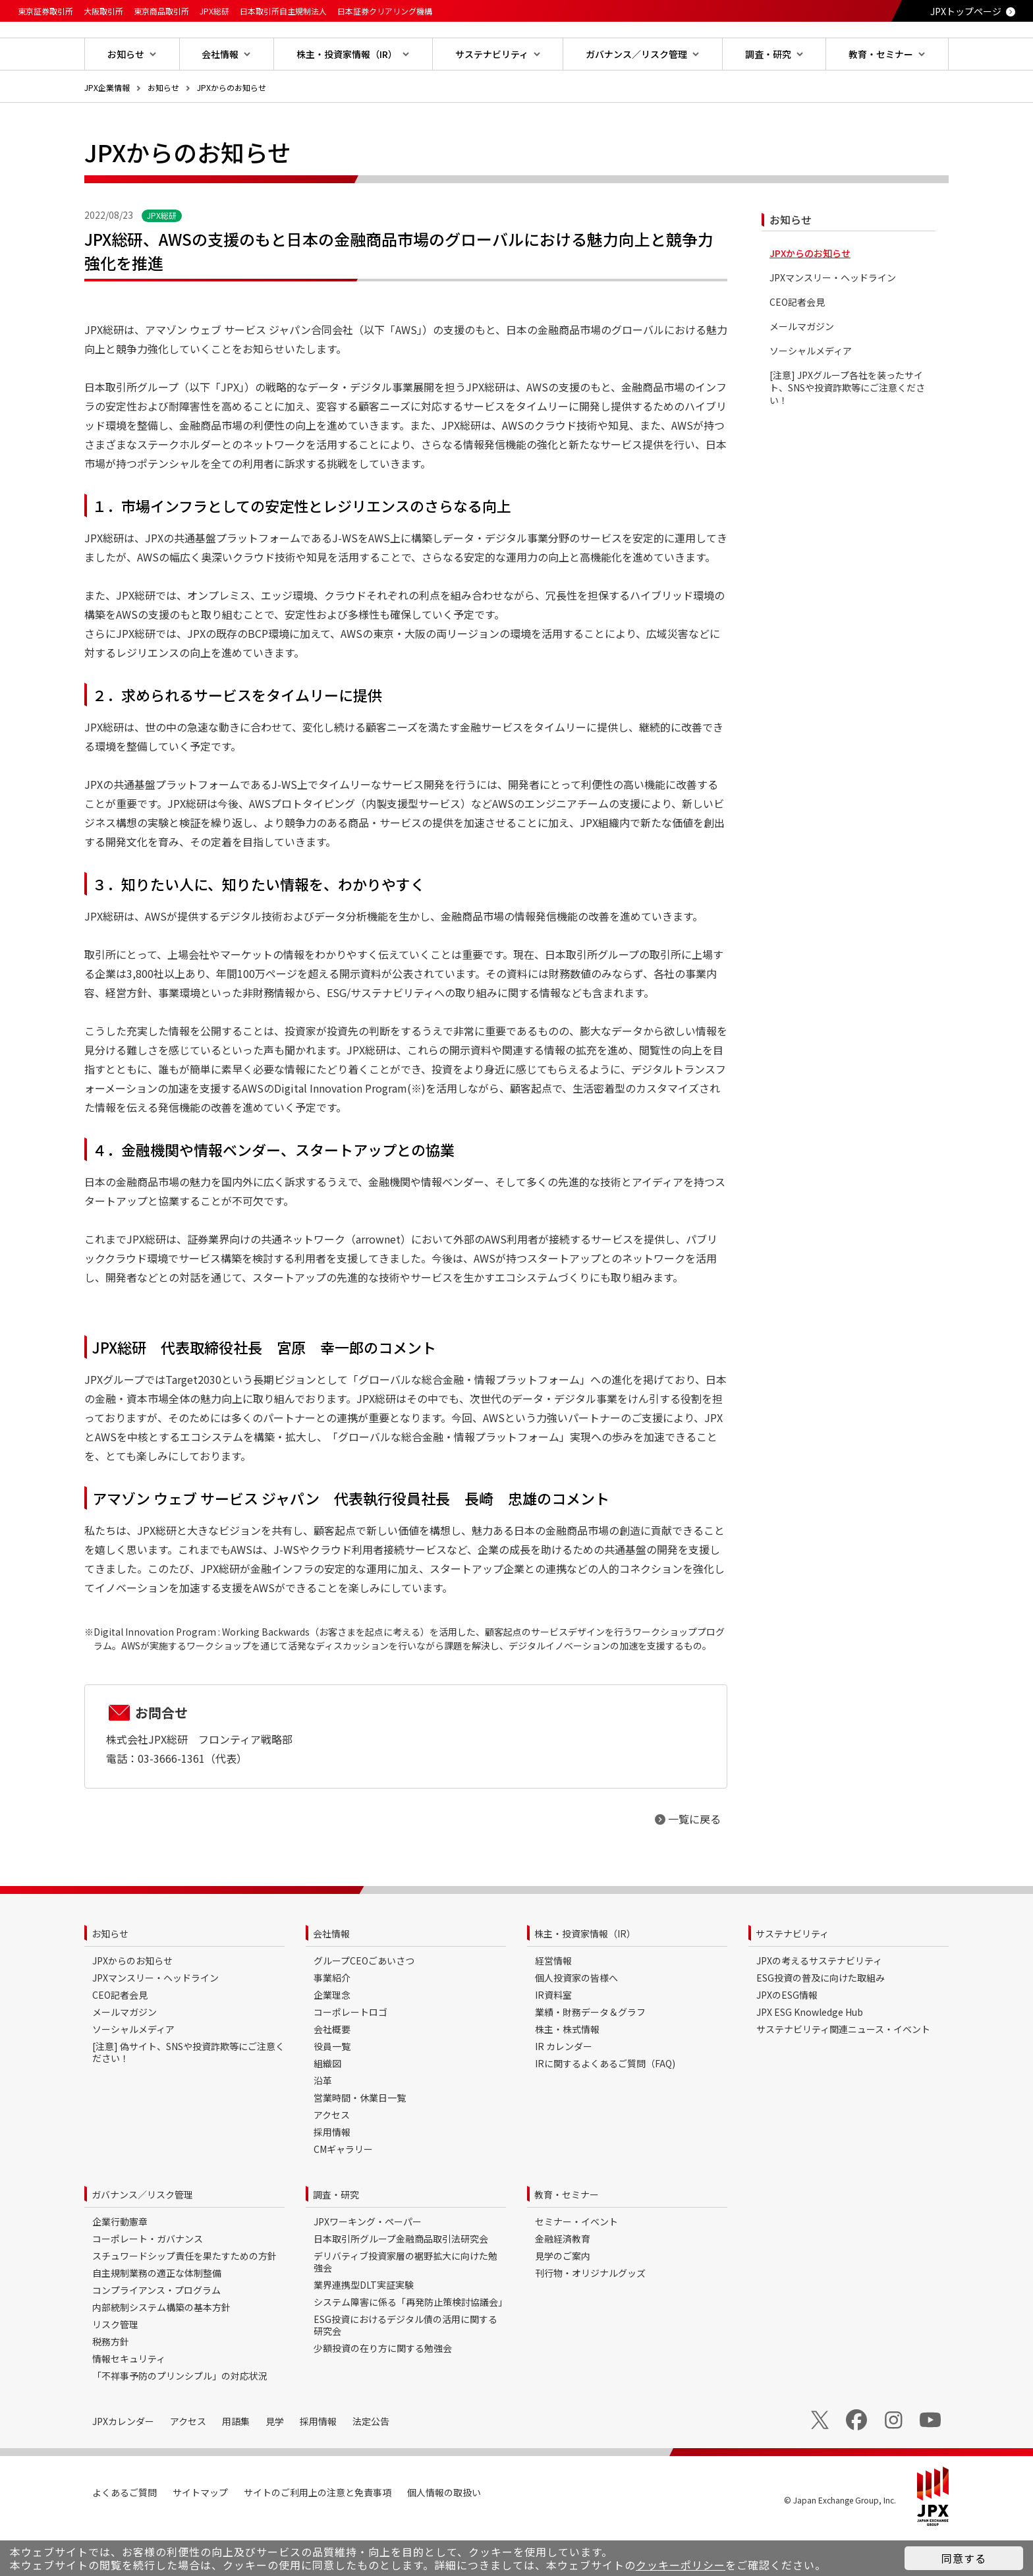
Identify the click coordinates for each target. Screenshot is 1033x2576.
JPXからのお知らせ (231, 129)
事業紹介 (332, 2019)
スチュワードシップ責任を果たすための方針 (184, 2297)
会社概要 (332, 2071)
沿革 (323, 2122)
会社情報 (331, 1975)
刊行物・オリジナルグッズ (590, 2315)
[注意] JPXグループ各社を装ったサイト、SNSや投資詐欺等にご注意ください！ (847, 430)
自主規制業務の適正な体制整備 (156, 2315)
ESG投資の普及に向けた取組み (820, 2019)
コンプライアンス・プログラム (156, 2332)
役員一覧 (332, 2088)
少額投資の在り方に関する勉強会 (383, 2390)
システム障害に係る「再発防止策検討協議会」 (410, 2344)
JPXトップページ (965, 11)
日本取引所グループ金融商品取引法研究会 (401, 2280)
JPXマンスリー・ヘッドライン (832, 320)
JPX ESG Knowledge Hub (809, 2054)
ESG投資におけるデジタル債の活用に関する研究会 (405, 2367)
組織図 (327, 2105)
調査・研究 (336, 2236)
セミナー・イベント (576, 2263)
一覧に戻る (694, 1861)
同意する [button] (963, 2558)
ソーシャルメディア (810, 393)
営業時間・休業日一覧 (360, 2139)
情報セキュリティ (128, 2400)
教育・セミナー (566, 2236)
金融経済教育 (562, 2280)
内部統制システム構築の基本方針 (161, 2349)
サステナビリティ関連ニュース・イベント (843, 2071)
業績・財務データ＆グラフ (590, 2054)
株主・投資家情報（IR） (585, 1975)
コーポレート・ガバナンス (147, 2280)
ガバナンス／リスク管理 (142, 2236)
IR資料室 (553, 2037)
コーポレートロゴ (350, 2054)
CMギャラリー (343, 2191)
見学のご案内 (562, 2297)
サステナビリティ (792, 1975)
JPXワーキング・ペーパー (368, 2263)
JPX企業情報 (107, 129)
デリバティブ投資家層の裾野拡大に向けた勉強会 (405, 2303)
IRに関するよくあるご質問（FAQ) (605, 2105)
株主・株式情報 (567, 2071)
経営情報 (553, 2002)
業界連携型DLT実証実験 (364, 2326)
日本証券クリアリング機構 (384, 10)
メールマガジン (801, 368)
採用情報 (332, 2174)
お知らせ (163, 129)
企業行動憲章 (120, 2263)
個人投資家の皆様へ (576, 2019)
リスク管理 (115, 2366)
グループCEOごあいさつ (364, 2002)
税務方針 (110, 2383)
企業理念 (332, 2037)
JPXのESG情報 (787, 2037)
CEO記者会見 (797, 344)
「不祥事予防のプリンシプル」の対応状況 (179, 2417)
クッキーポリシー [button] (680, 2565)
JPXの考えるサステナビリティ (819, 2002)
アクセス (332, 2156)
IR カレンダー (563, 2088)
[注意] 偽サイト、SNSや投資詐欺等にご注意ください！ (188, 2094)
